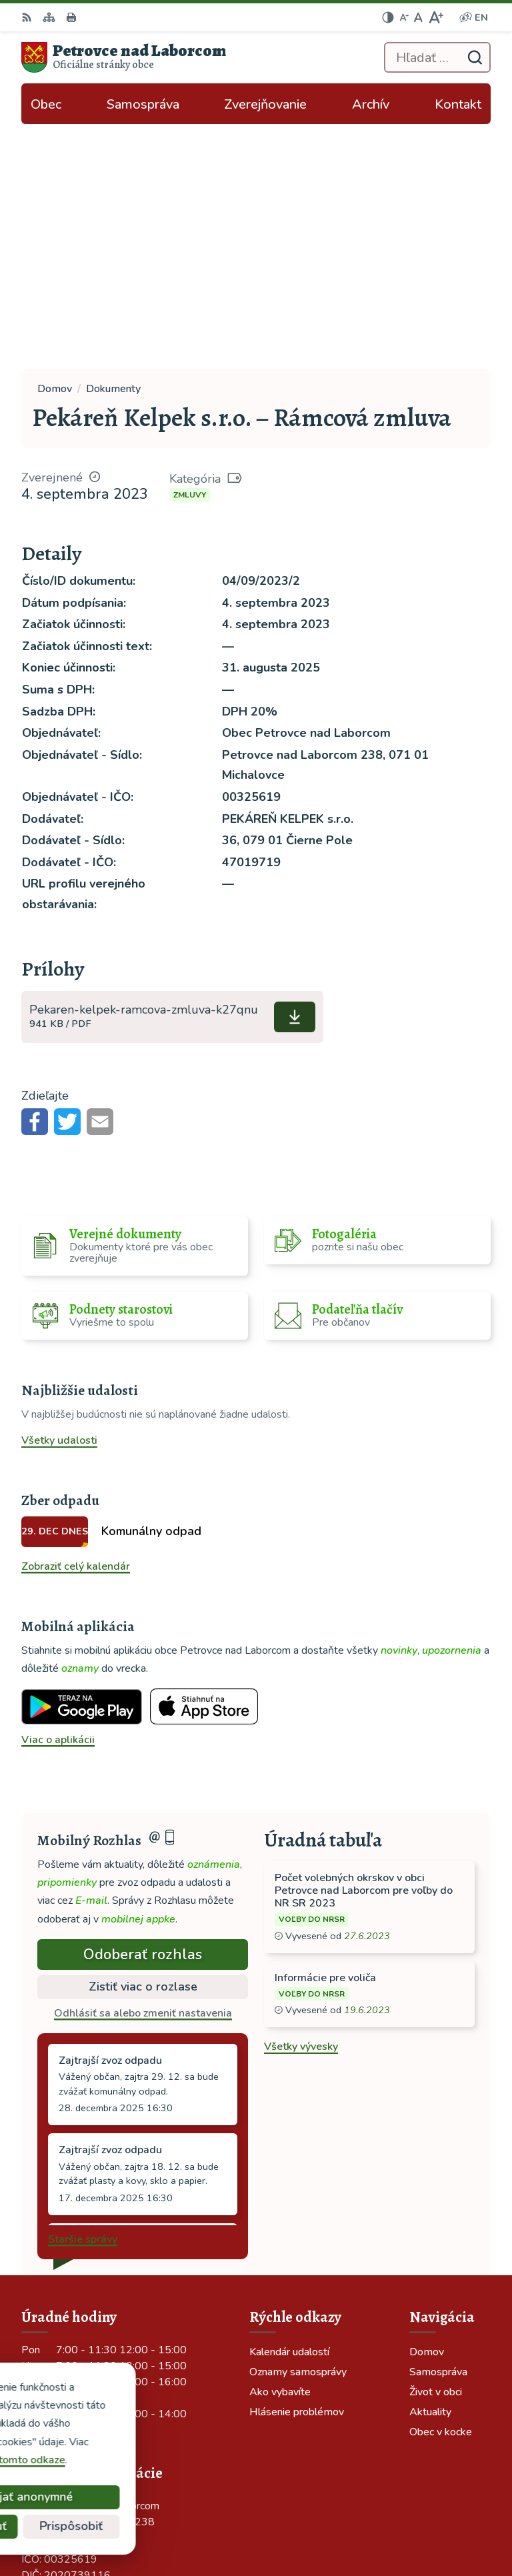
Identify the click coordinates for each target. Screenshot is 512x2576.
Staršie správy (82, 1994)
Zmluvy (189, 249)
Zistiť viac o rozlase (143, 1741)
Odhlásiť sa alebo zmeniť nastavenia (143, 1767)
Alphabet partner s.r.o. (422, 2504)
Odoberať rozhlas (142, 1709)
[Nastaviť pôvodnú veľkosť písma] (418, 17)
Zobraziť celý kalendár (75, 1321)
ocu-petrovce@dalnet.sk (81, 2368)
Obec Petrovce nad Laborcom (405, 2522)
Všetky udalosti (59, 1195)
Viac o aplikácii (58, 1494)
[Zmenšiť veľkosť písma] (404, 17)
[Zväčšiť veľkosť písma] (435, 17)
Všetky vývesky (301, 1801)
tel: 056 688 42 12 (68, 2352)
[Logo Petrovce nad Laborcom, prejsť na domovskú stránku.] (123, 57)
